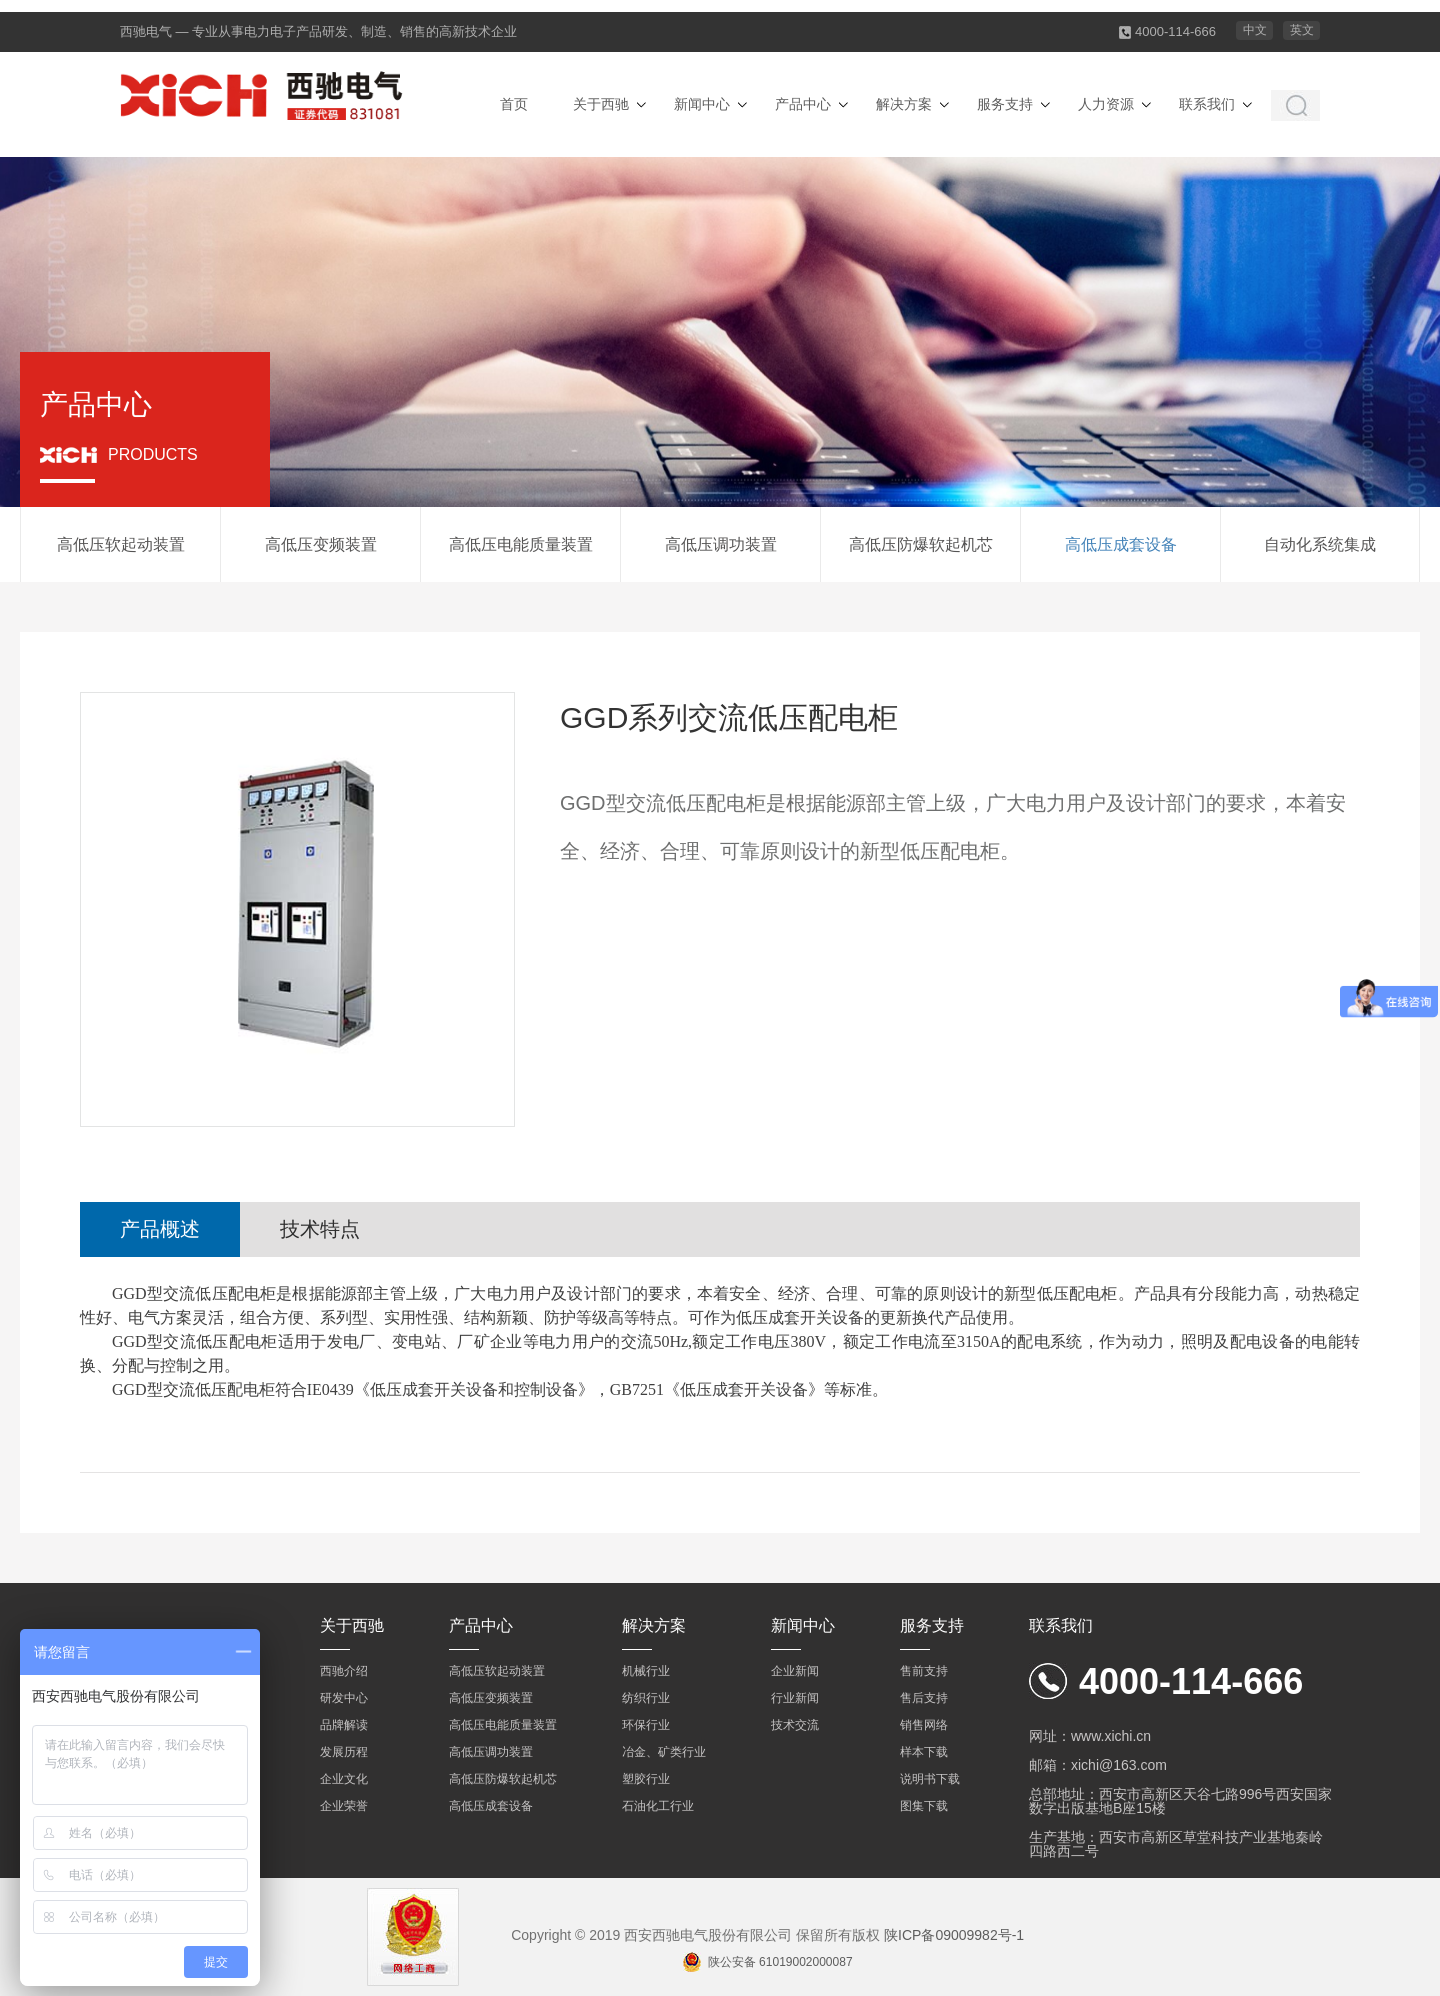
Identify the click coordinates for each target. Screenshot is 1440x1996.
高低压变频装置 (321, 544)
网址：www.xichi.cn (1090, 1736)
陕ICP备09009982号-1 (954, 1935)
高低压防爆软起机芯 (921, 544)
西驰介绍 (344, 1671)
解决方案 (904, 104)
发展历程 (344, 1752)
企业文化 (344, 1779)
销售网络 (924, 1725)
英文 (1302, 30)
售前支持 (924, 1671)
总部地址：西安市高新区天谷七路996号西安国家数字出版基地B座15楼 (1180, 1801)
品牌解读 (344, 1725)
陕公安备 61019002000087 (780, 1962)
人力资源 (1106, 104)
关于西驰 (601, 104)
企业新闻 (795, 1671)
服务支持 (1005, 104)
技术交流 (795, 1725)
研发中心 (344, 1698)
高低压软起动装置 (121, 544)
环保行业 (646, 1725)
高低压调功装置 (721, 544)
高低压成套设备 (1121, 544)
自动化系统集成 (1320, 544)
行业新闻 (795, 1698)
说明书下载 (930, 1779)
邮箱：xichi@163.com (1098, 1765)
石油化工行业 (658, 1806)
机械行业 (646, 1671)
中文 (1255, 30)
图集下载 (924, 1806)
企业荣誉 (344, 1806)
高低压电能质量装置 (521, 544)
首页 (514, 104)
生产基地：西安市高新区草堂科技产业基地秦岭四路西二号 (1176, 1844)
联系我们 (1207, 104)
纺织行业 (646, 1698)
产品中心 (803, 104)
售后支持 (924, 1698)
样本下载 (924, 1752)
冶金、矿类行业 (664, 1752)
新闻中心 (702, 104)
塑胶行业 (646, 1779)
